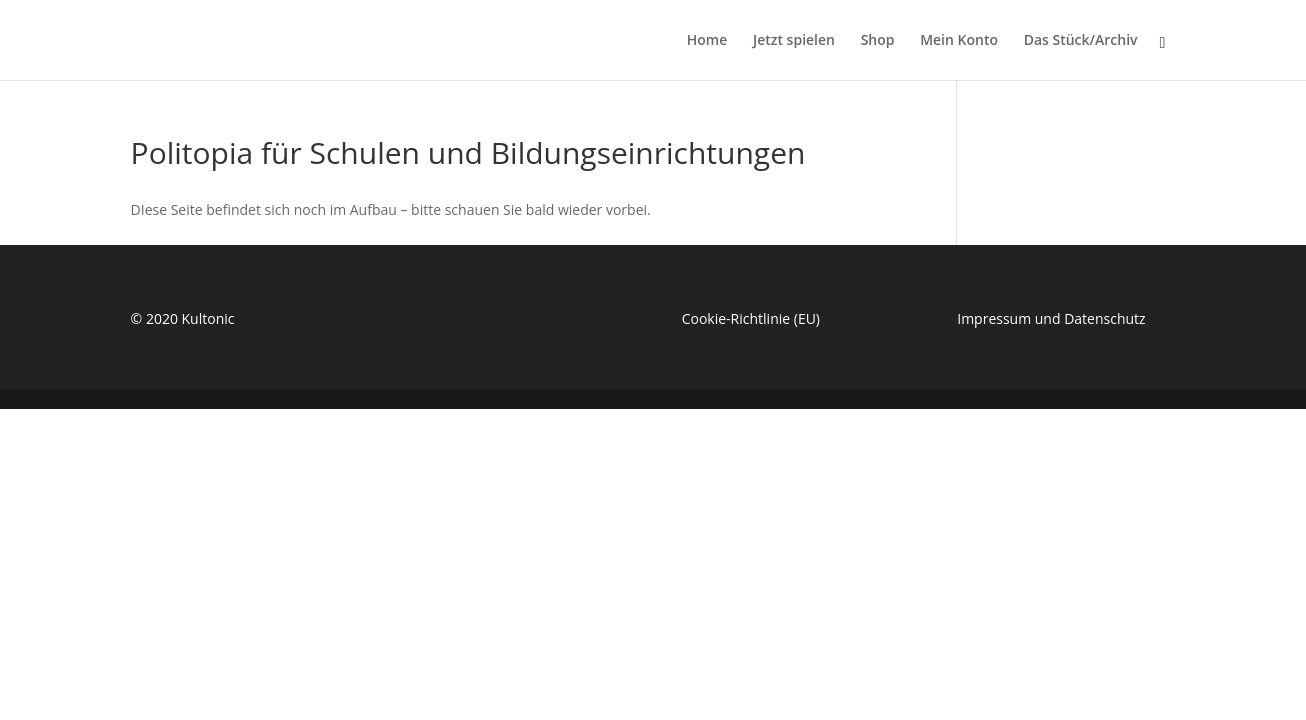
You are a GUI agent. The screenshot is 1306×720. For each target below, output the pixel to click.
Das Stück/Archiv (1081, 41)
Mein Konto (959, 41)
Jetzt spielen (794, 41)
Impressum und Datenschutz (1051, 318)
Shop (878, 41)
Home (707, 41)
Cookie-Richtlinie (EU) (751, 318)
